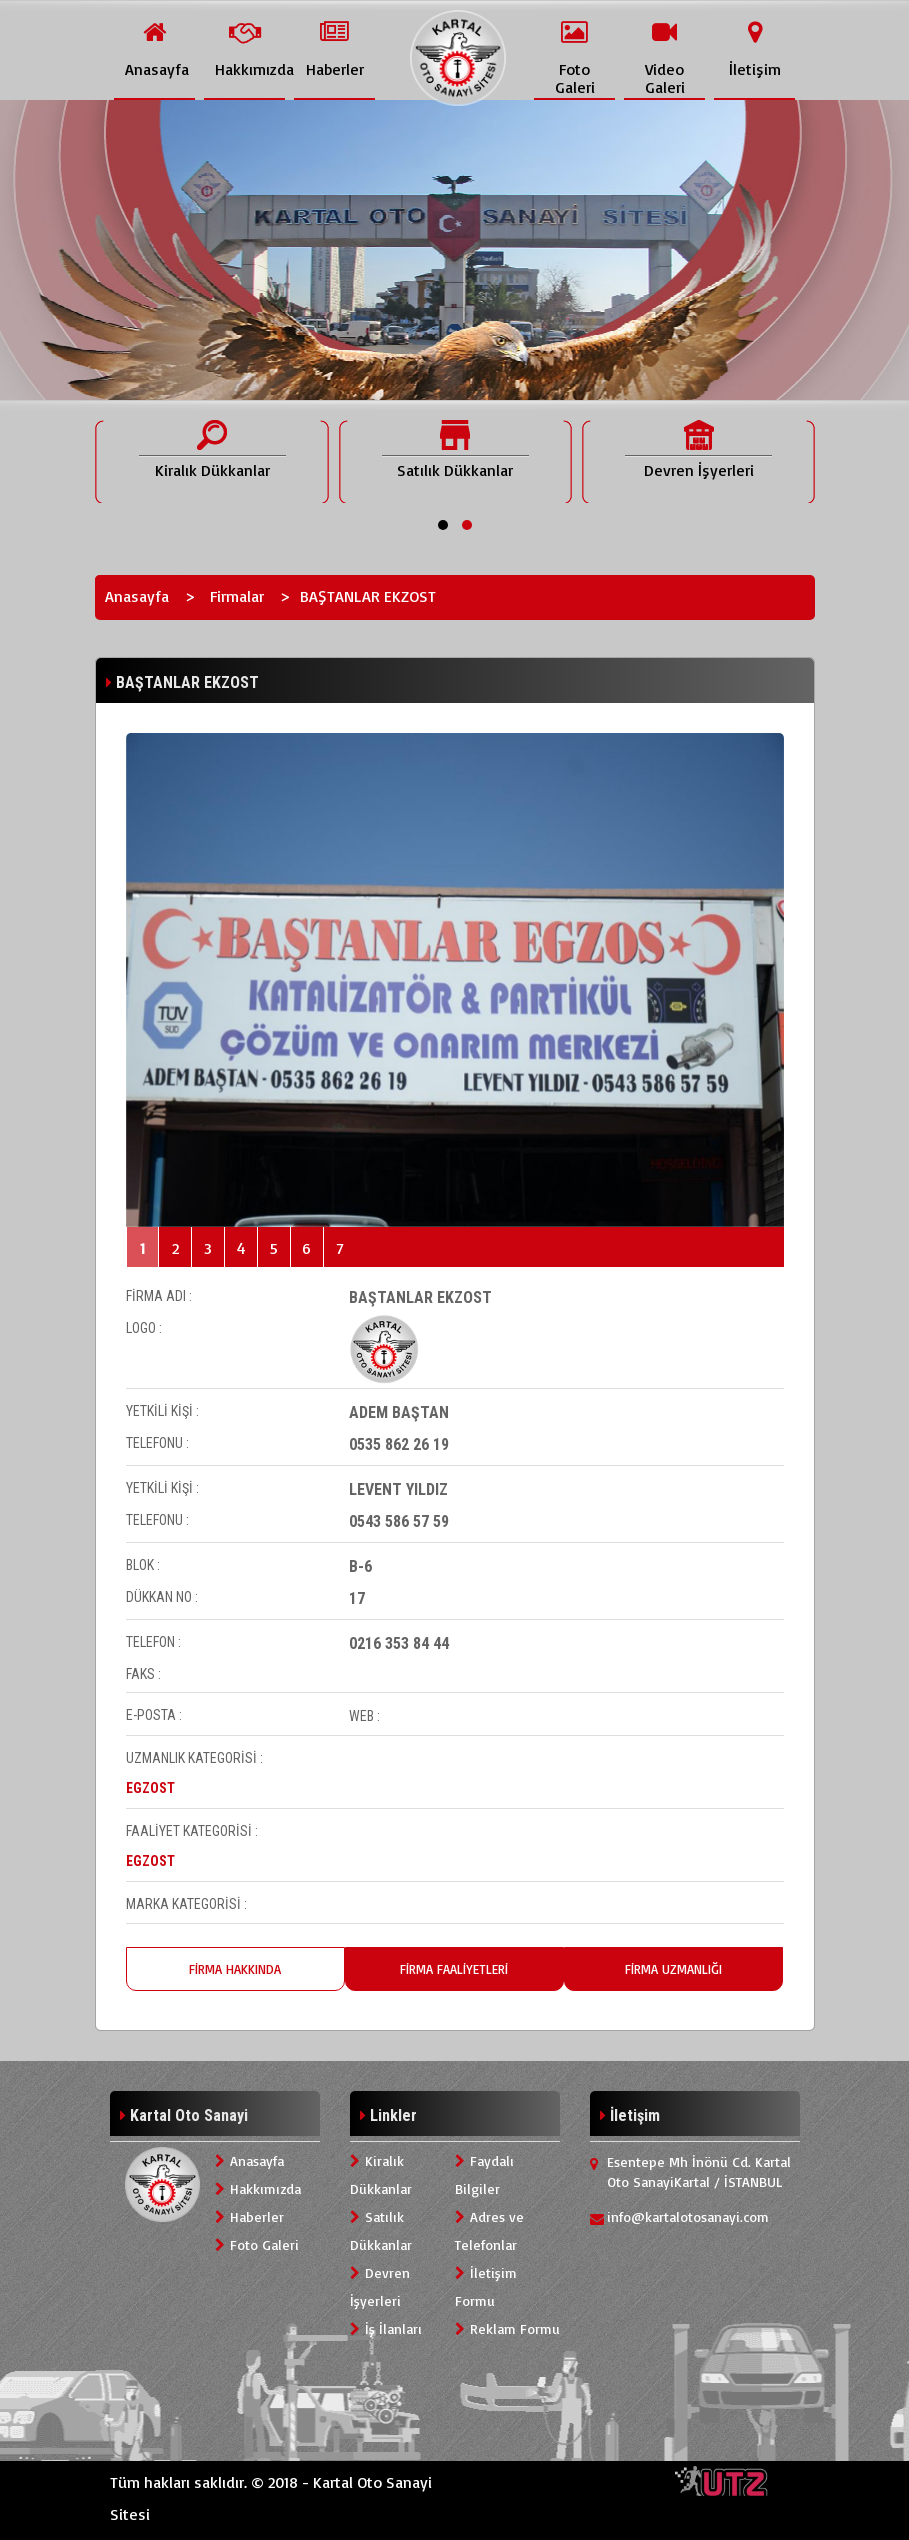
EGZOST (150, 1788)
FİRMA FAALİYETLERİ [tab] (454, 1969)
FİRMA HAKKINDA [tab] (235, 1969)
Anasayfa (137, 596)
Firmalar (237, 596)
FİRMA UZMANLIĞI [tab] (673, 1969)
